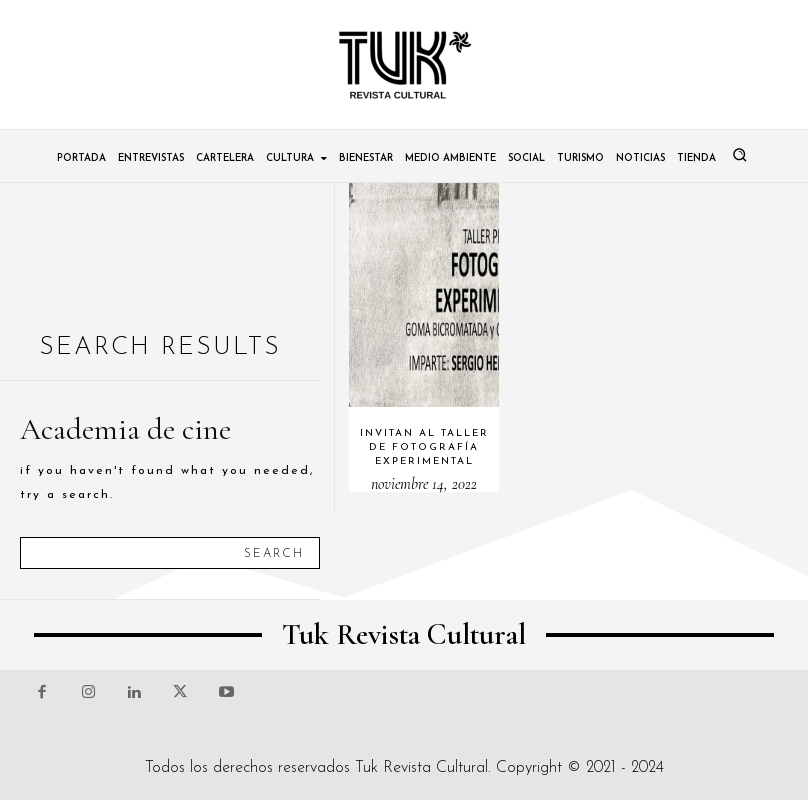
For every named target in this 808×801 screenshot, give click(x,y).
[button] (740, 155)
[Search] (274, 553)
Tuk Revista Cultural (421, 768)
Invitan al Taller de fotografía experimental (424, 447)
